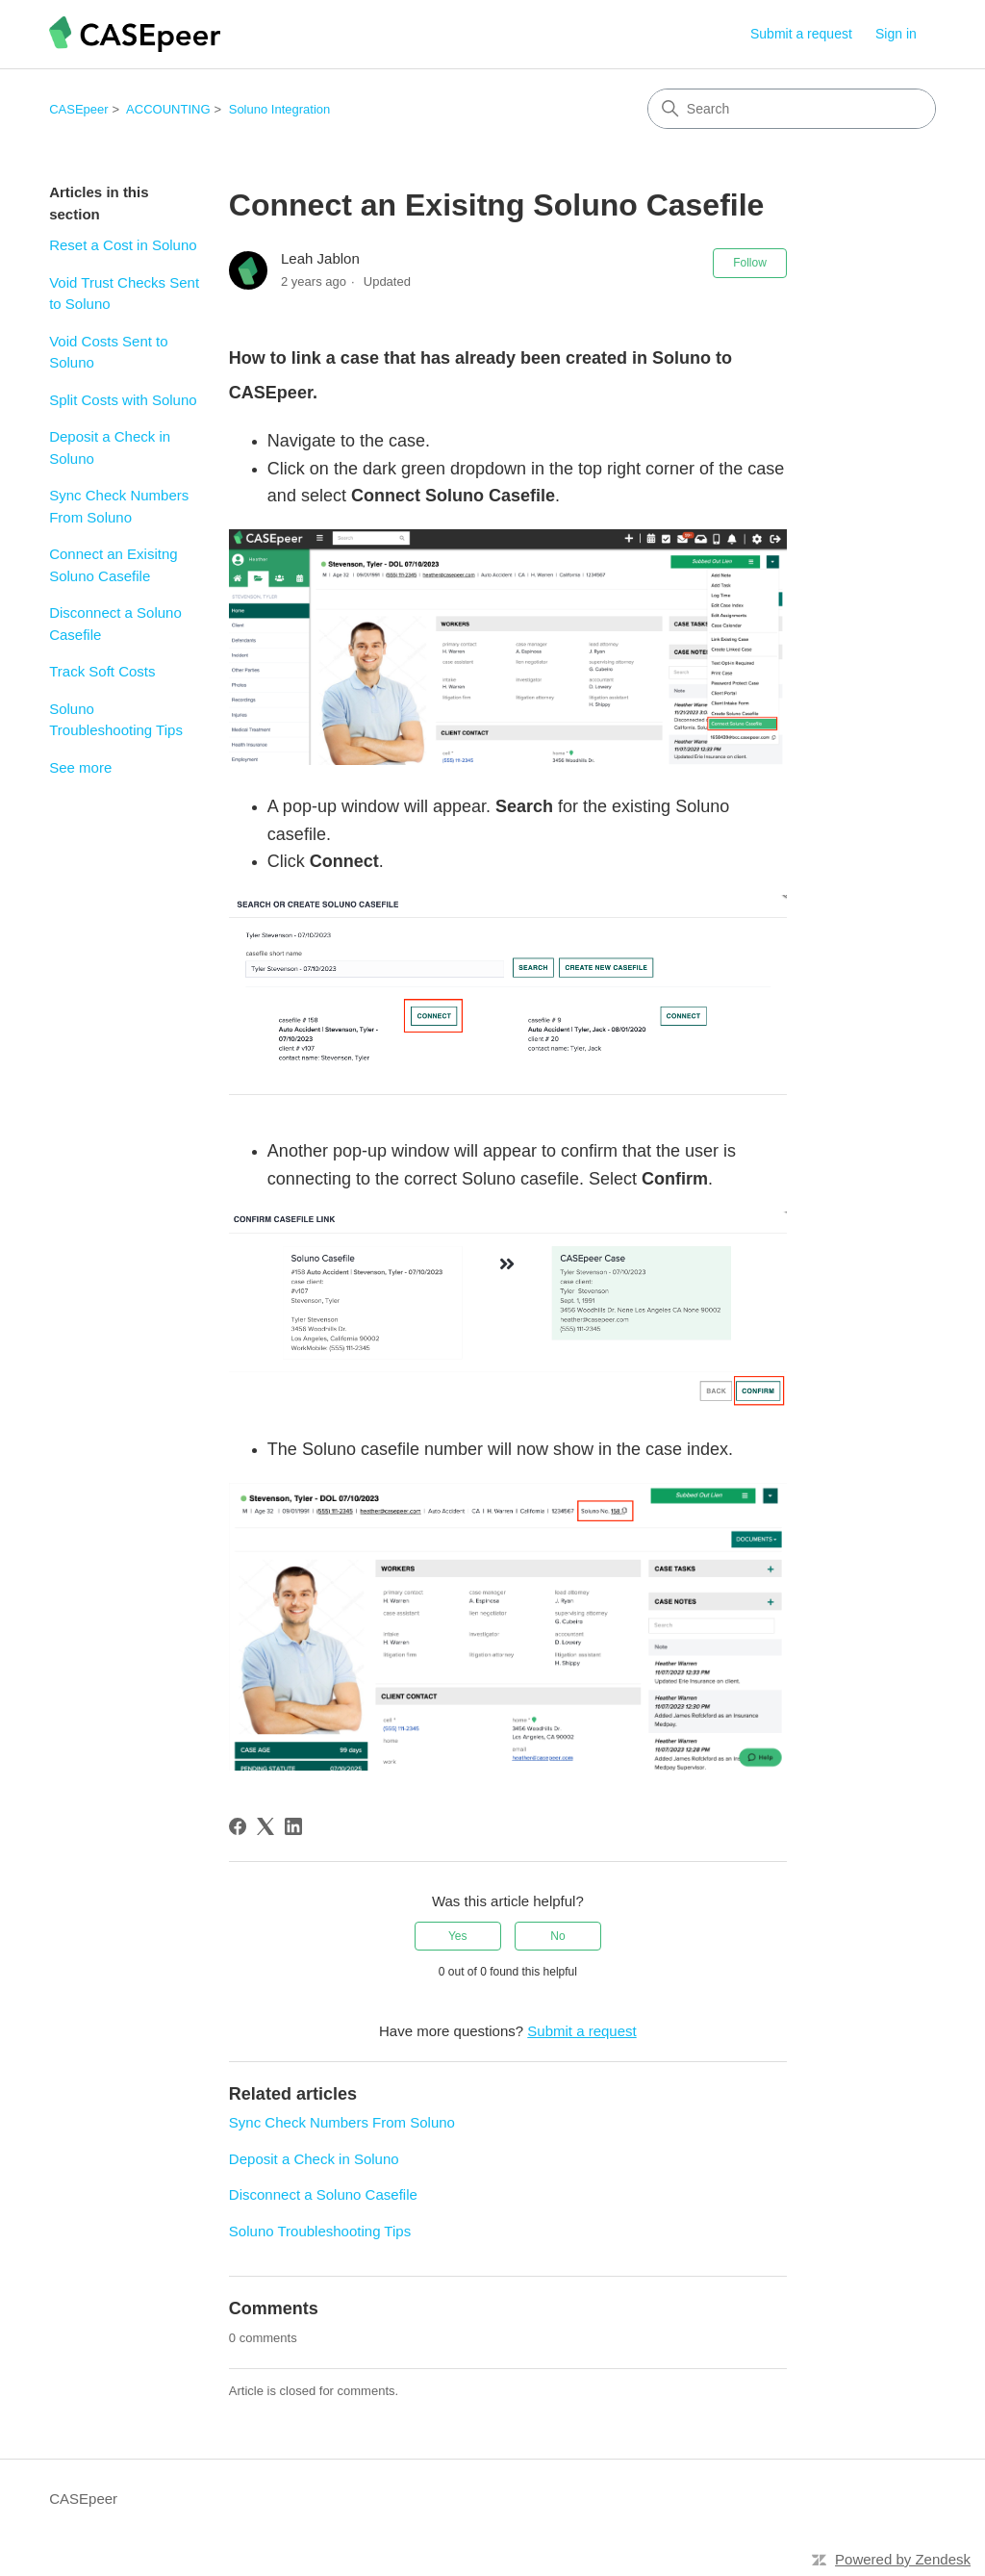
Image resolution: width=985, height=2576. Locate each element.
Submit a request (801, 33)
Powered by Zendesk (903, 2559)
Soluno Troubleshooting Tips (116, 720)
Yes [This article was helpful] (457, 1936)
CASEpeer (78, 109)
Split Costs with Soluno (122, 400)
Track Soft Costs (102, 671)
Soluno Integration (280, 109)
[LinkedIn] (293, 1826)
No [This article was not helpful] (557, 1936)
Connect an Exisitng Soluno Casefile (113, 565)
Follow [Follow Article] (750, 262)
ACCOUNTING (168, 109)
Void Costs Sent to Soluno (108, 352)
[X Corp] (265, 1826)
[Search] (791, 108)
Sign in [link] (896, 33)
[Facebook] (237, 1826)
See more (80, 767)
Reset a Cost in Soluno (122, 245)
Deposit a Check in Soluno (109, 447)
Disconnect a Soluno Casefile (115, 623)
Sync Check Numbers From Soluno (119, 506)
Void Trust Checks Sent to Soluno (124, 293)
